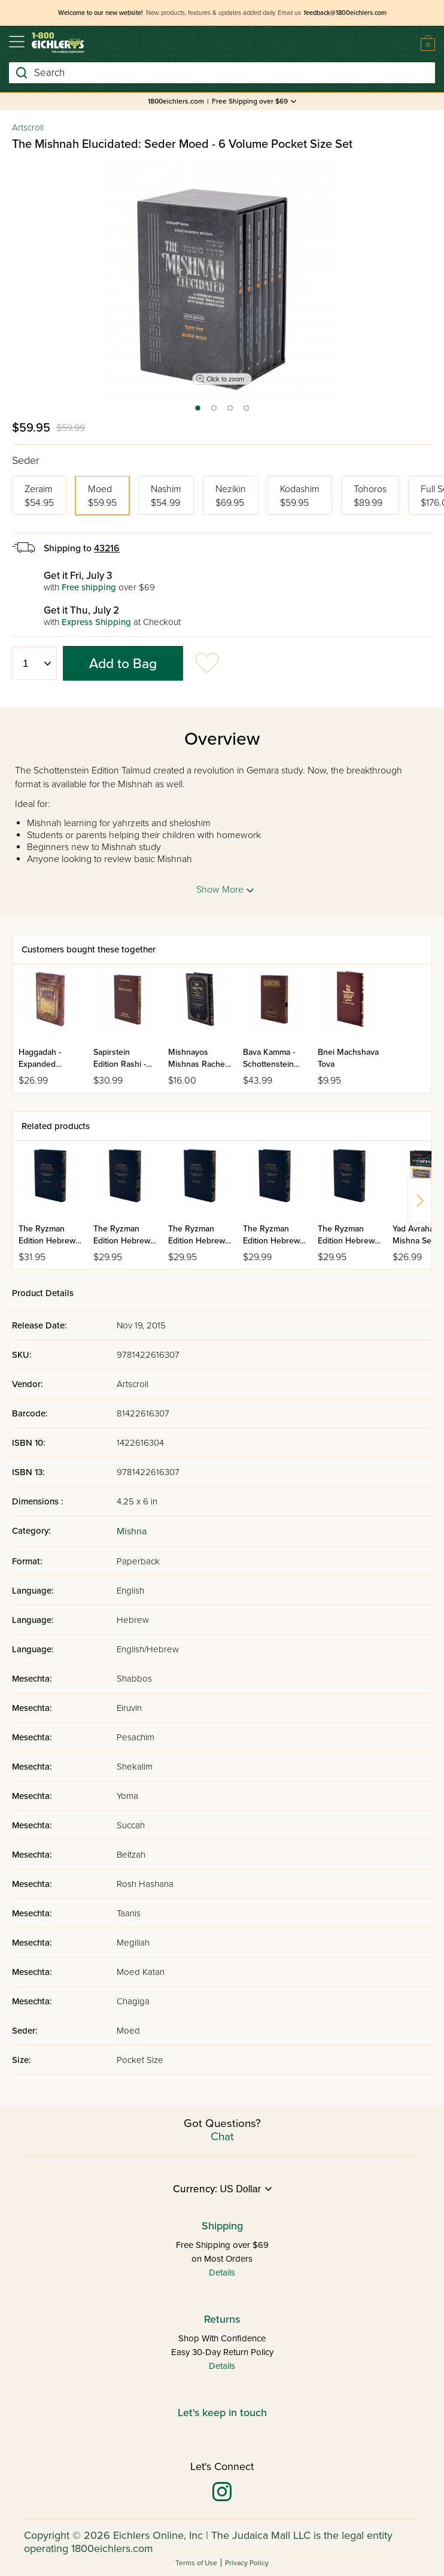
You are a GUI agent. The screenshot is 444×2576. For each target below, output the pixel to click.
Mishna (132, 1531)
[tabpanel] (222, 280)
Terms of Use (196, 2563)
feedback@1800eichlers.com (345, 13)
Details (222, 2272)
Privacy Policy (247, 2563)
